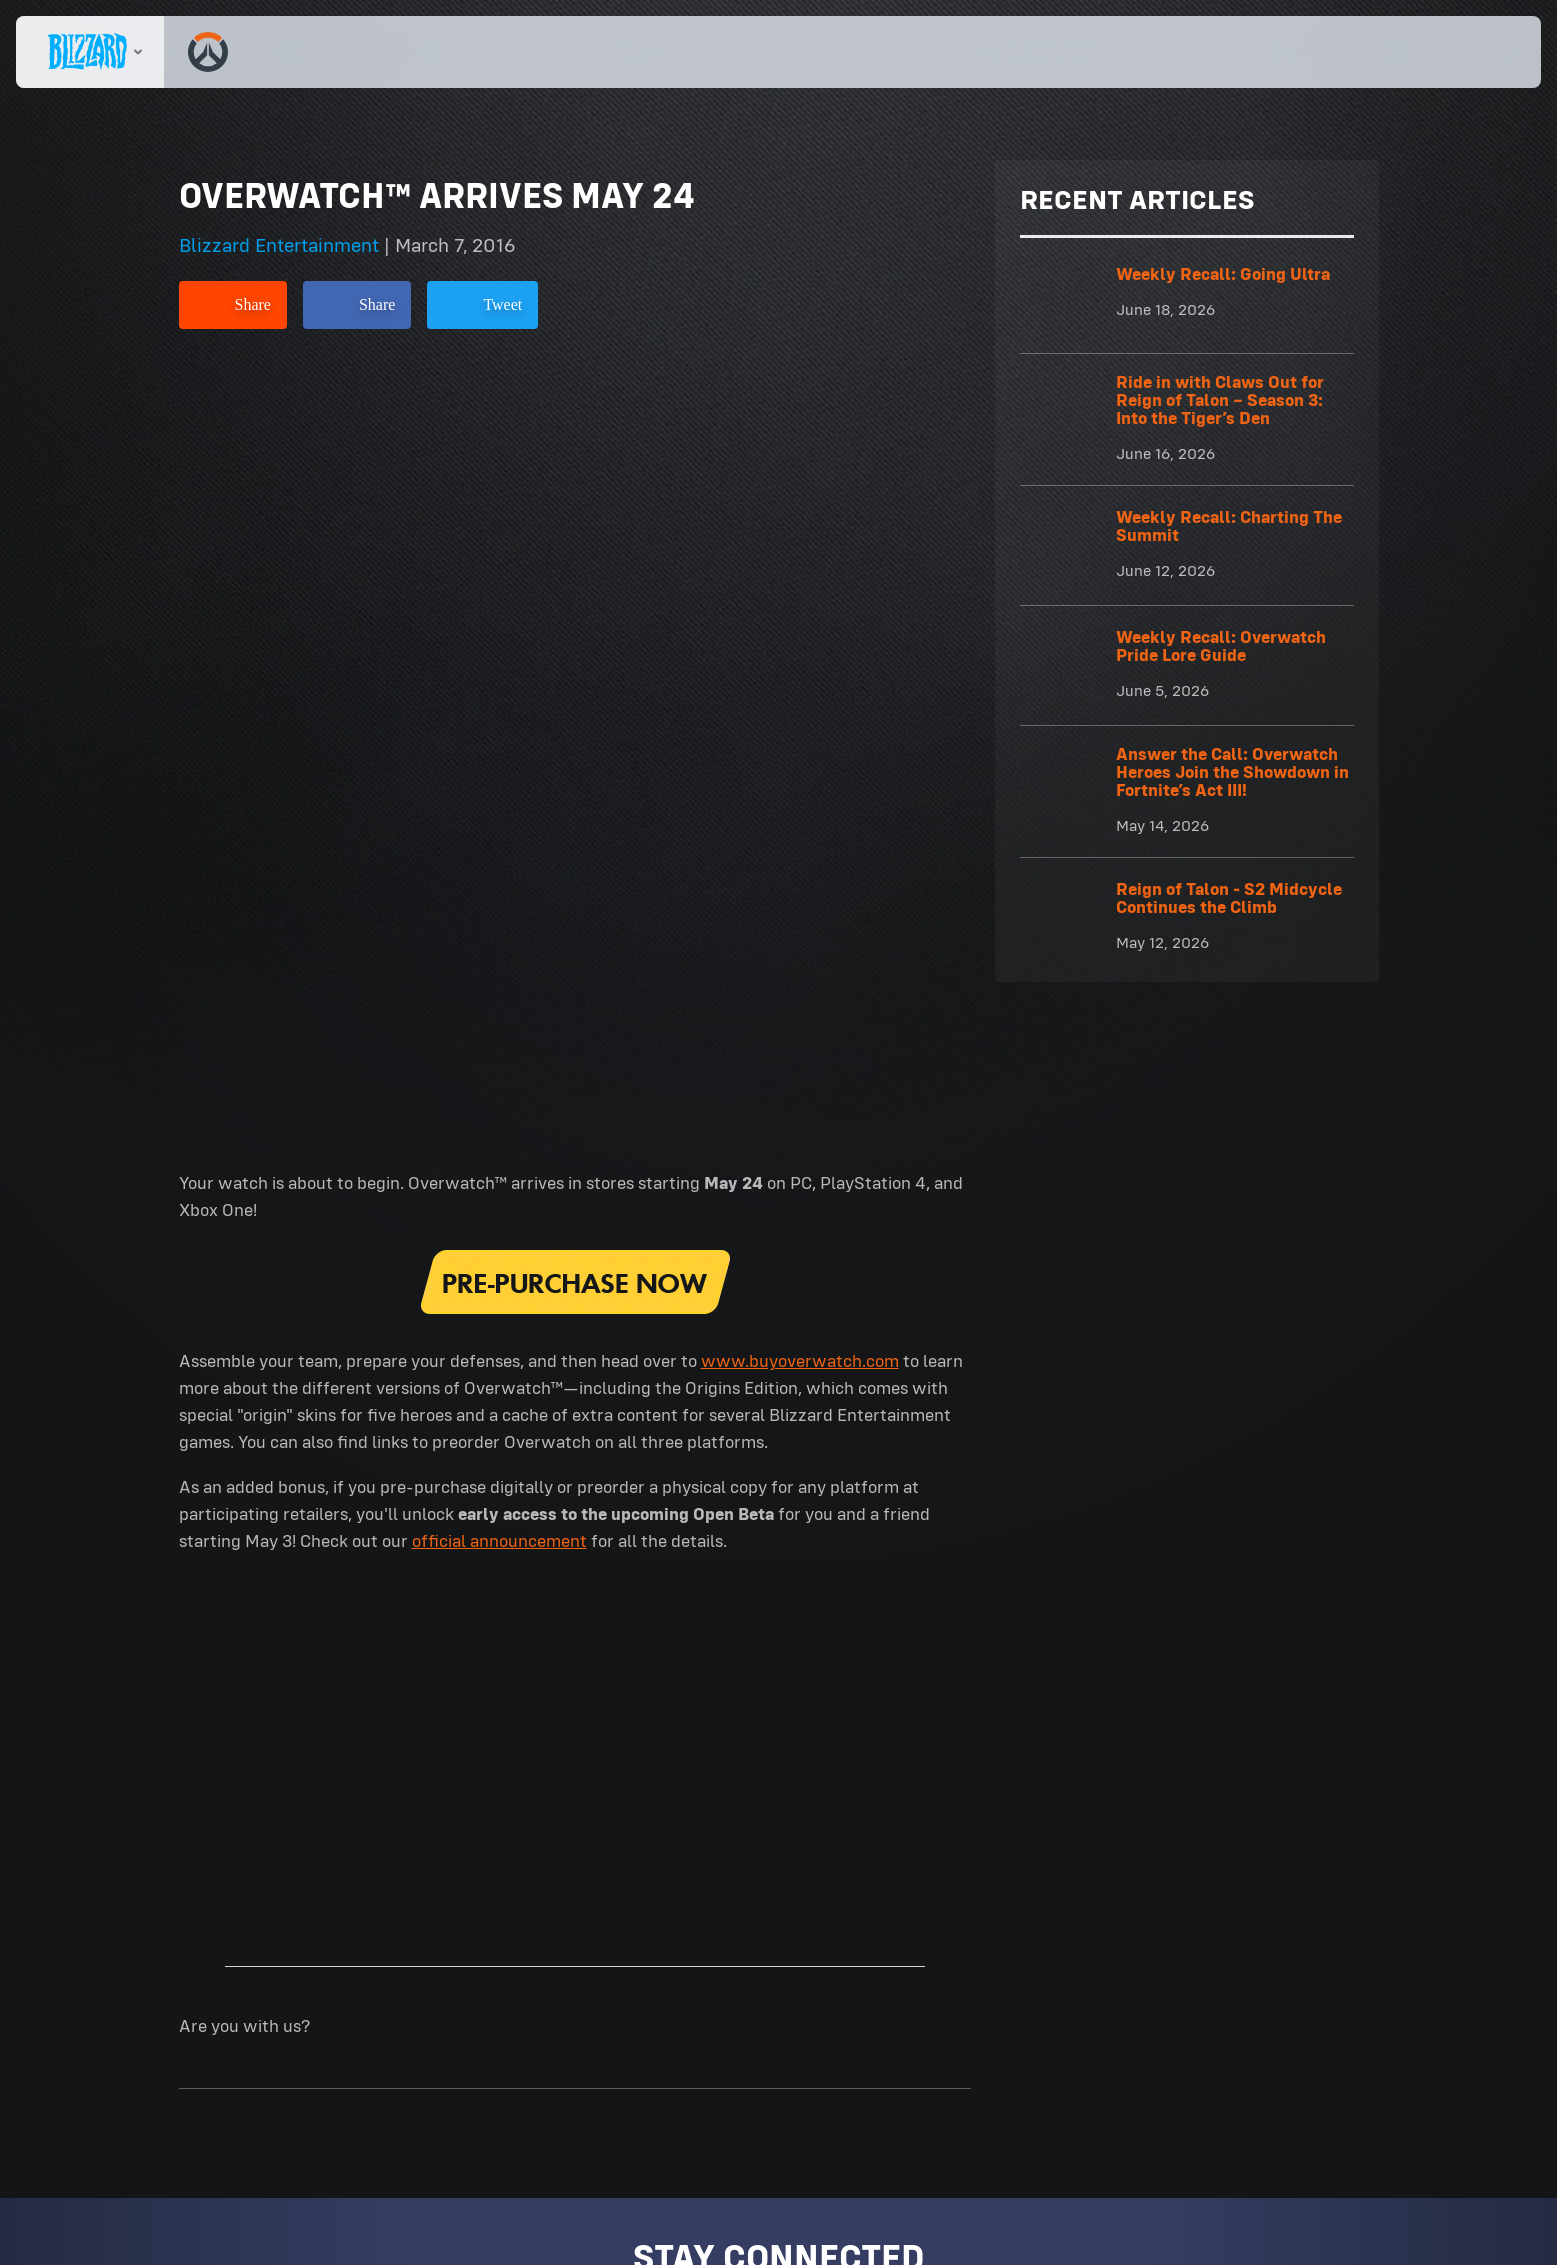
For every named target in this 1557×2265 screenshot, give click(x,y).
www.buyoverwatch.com (800, 588)
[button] (1470, 52)
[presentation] (90, 52)
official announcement (499, 768)
